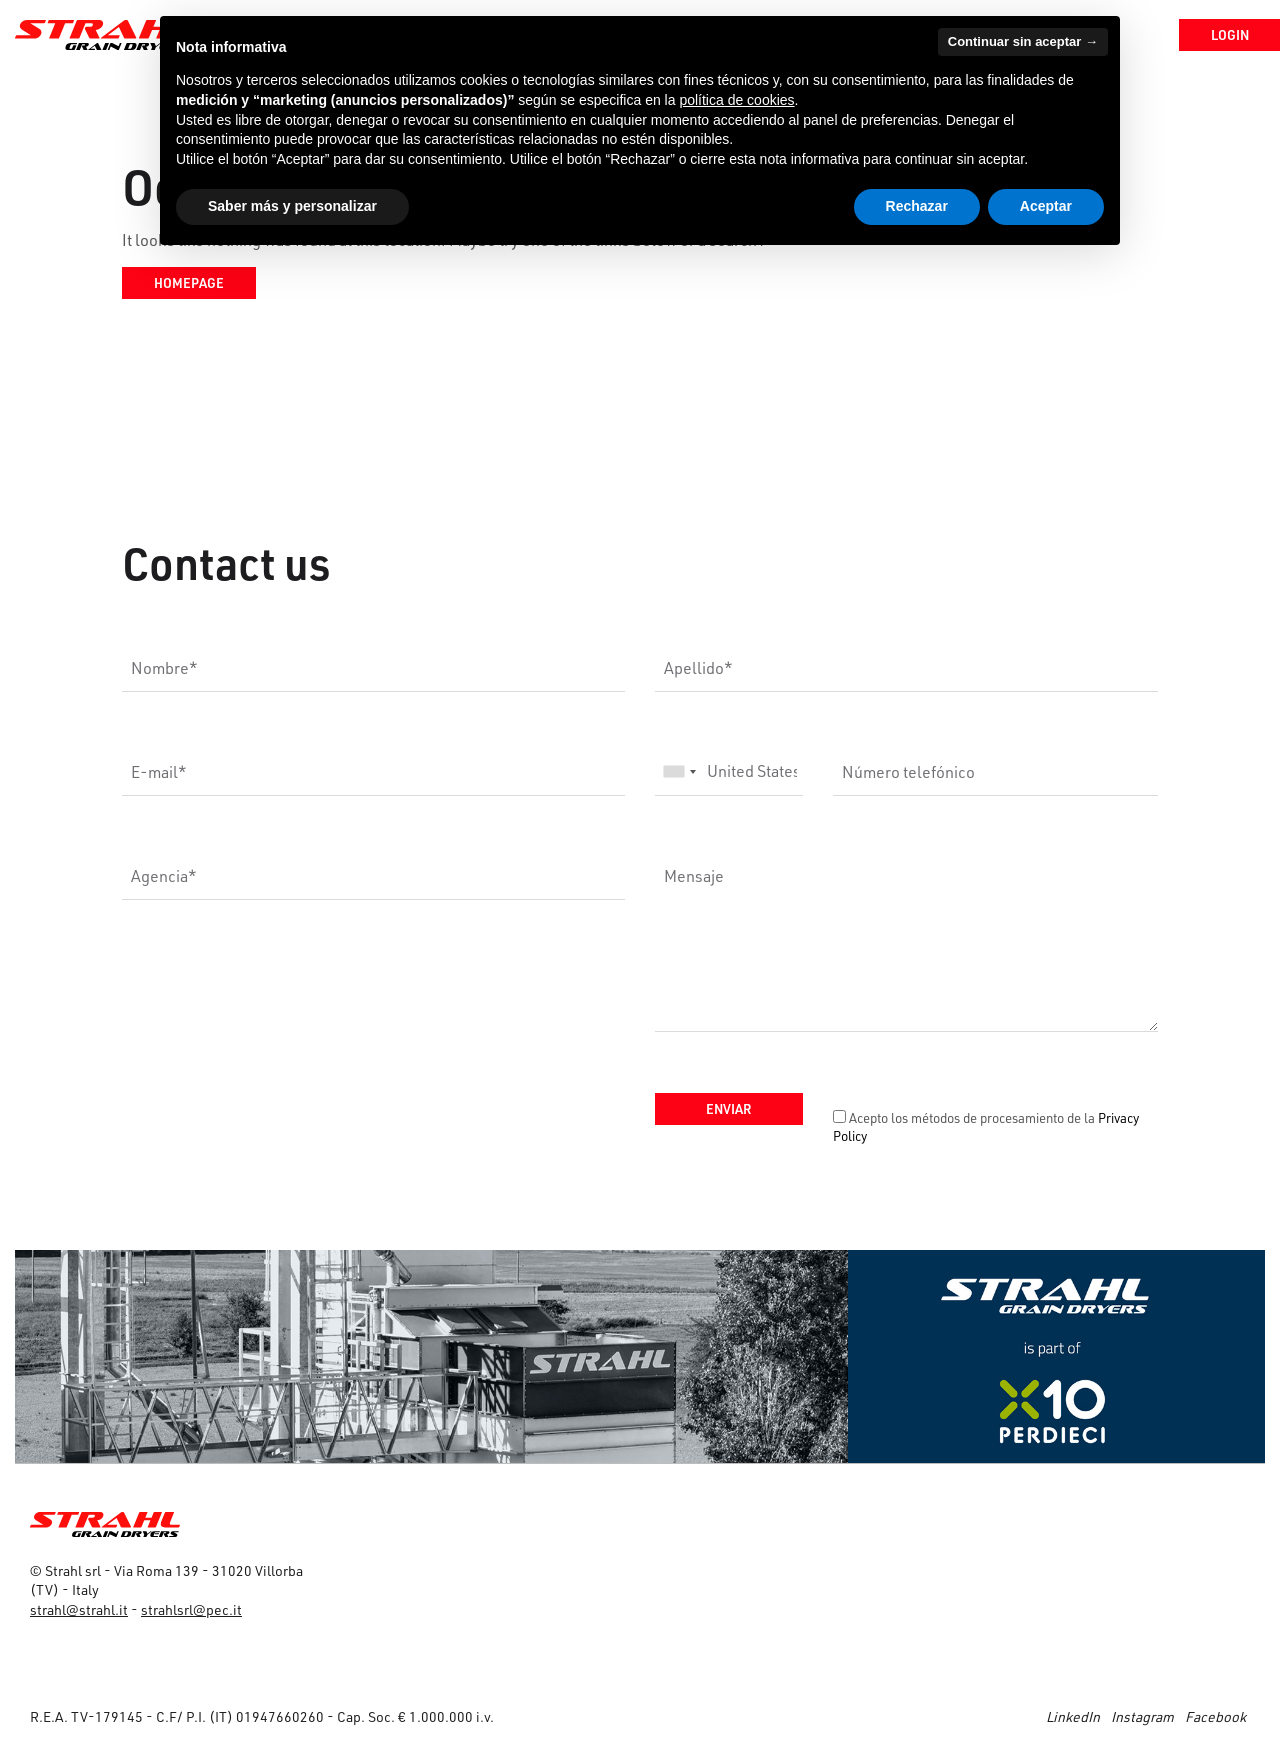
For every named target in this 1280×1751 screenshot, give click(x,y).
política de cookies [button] (736, 100)
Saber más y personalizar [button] (292, 206)
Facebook (1215, 1716)
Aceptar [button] (1046, 206)
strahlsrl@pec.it (191, 1609)
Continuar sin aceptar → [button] (1023, 41)
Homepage (189, 282)
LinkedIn (1073, 1716)
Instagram (1142, 1716)
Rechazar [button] (917, 206)
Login (1214, 34)
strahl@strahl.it (79, 1609)
